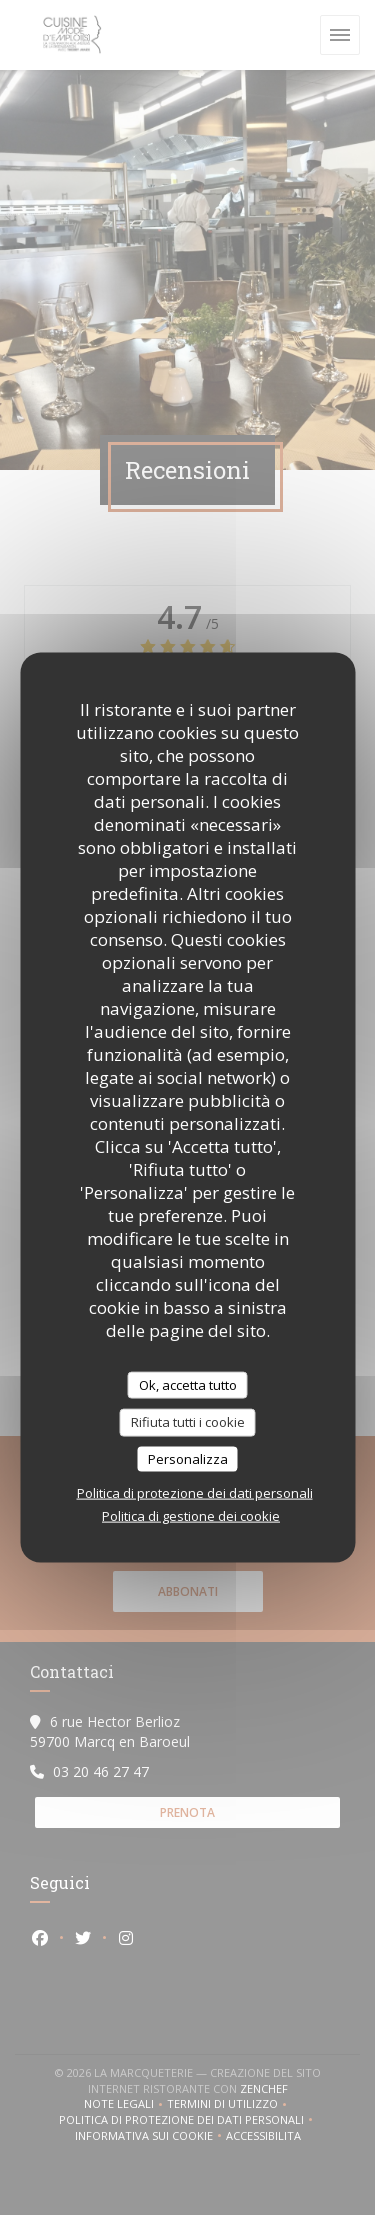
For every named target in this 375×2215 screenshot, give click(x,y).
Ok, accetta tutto (188, 1384)
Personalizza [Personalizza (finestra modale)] (188, 1458)
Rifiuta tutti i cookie (188, 1422)
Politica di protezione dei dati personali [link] (195, 1493)
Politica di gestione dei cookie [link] (191, 1516)
